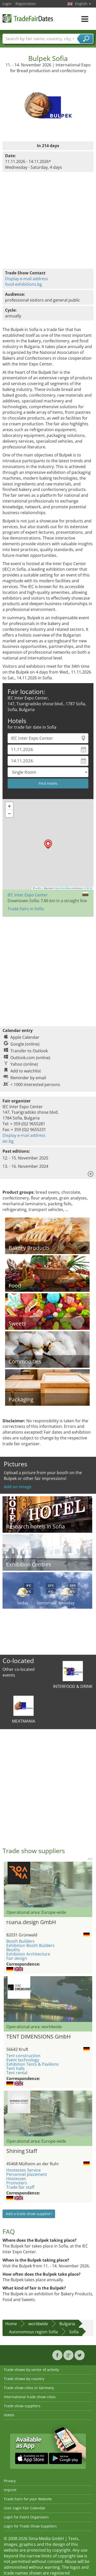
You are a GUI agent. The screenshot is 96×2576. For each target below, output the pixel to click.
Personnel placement (26, 2174)
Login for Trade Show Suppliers (30, 2526)
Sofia (74, 2332)
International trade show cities (30, 2396)
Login (7, 3)
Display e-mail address (26, 278)
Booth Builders (20, 1941)
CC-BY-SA (88, 888)
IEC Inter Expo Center (28, 895)
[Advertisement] (47, 969)
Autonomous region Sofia (33, 2332)
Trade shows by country (24, 2378)
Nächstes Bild (89, 1999)
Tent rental (16, 2072)
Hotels (9, 2415)
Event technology (22, 2060)
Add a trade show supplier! (29, 2213)
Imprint (10, 2489)
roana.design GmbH (31, 1922)
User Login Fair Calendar (24, 2508)
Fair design (16, 1958)
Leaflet (37, 888)
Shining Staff (21, 2150)
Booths (13, 1949)
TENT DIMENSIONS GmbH (38, 2036)
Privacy (10, 2480)
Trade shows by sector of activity (31, 2369)
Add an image (17, 1486)
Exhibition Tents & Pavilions (32, 2064)
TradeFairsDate (28, 18)
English (83, 3)
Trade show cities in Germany (29, 2387)
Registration (25, 3)
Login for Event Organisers (26, 2517)
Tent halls (15, 2068)
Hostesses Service (23, 2170)
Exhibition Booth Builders (30, 1945)
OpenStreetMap (62, 888)
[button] (48, 844)
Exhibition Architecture (28, 1954)
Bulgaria (67, 2323)
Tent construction (23, 2055)
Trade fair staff (20, 2187)
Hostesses (16, 2178)
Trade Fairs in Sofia (26, 908)
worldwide (38, 2323)
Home (11, 2323)
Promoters (16, 2183)
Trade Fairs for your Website (28, 2499)
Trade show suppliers (22, 2405)
